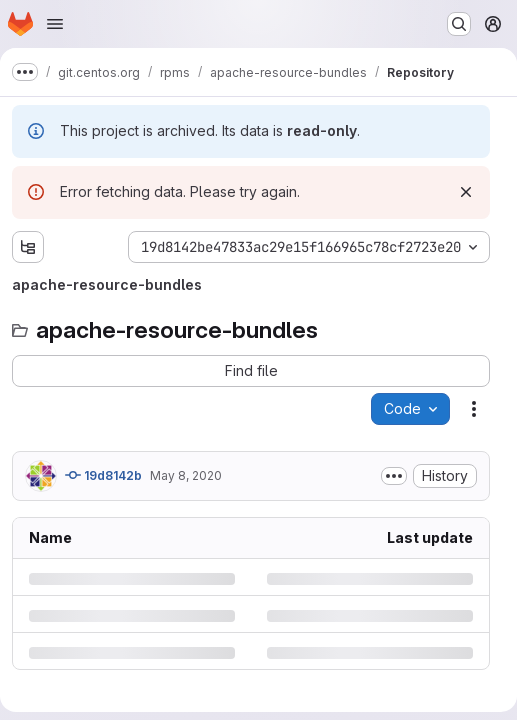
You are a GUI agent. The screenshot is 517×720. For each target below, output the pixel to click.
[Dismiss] (466, 192)
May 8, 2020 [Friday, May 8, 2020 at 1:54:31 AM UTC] (186, 475)
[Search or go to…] (459, 24)
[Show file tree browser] (28, 247)
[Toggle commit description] (394, 476)
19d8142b (103, 475)
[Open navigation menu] (55, 24)
